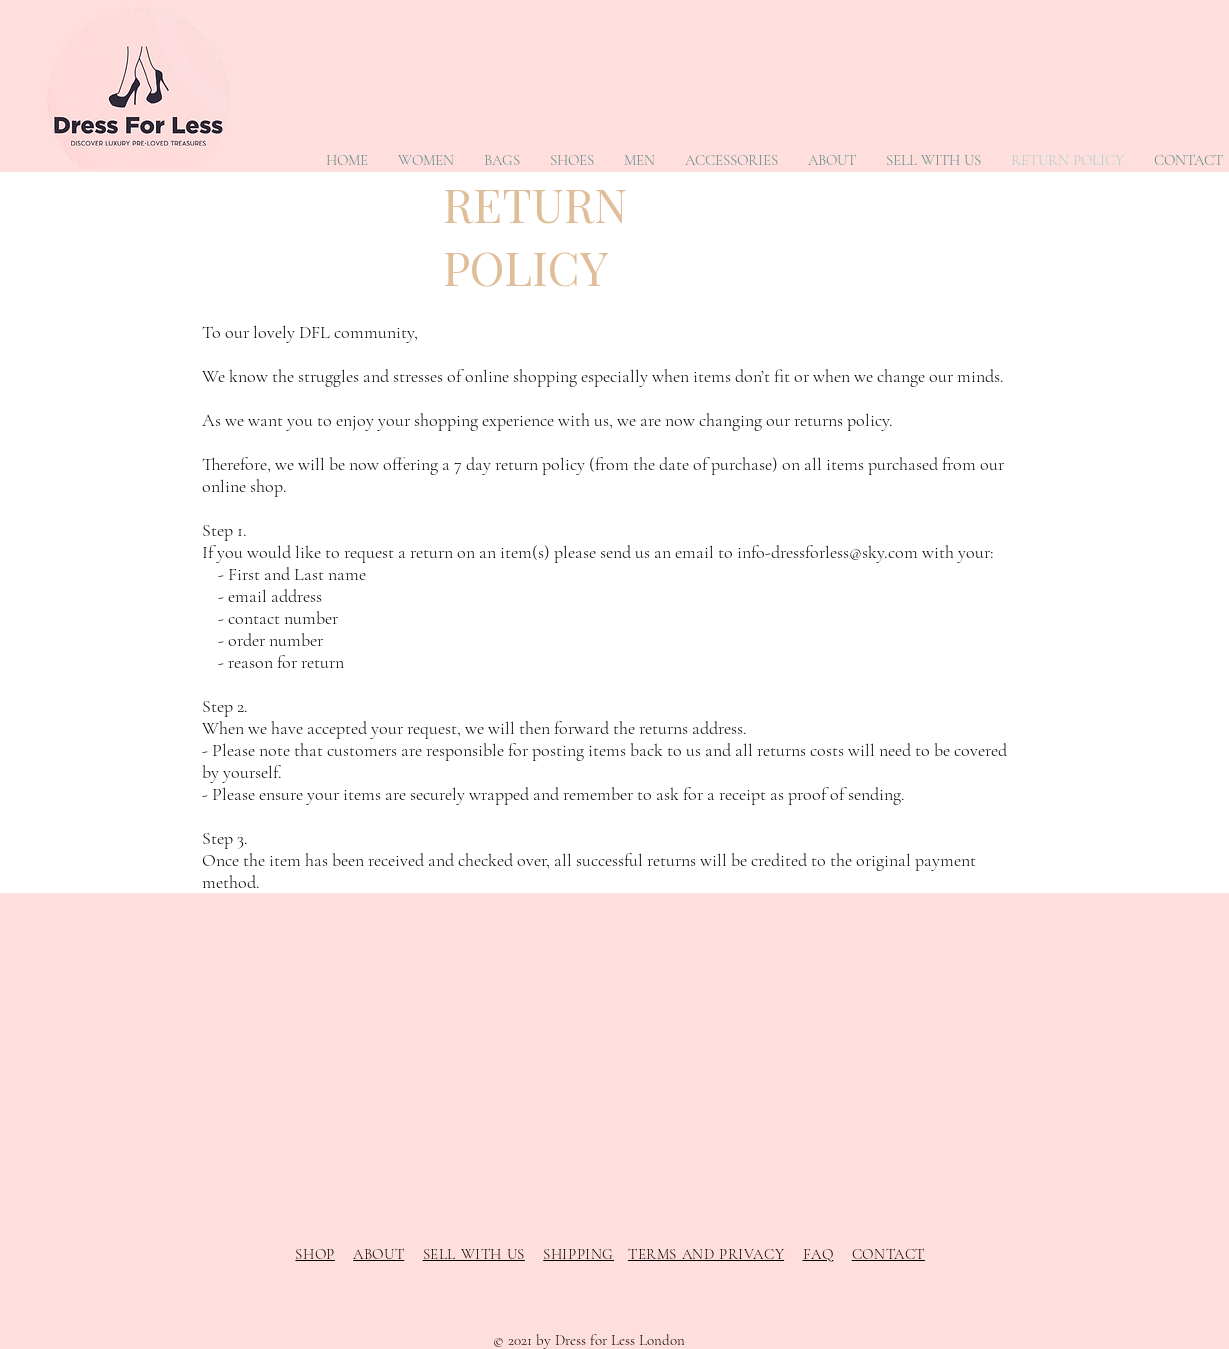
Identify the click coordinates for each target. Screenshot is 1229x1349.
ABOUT (378, 1254)
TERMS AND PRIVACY (706, 1254)
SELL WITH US (474, 1254)
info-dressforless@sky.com (827, 552)
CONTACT (888, 1254)
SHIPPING (578, 1254)
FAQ (818, 1254)
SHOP (314, 1254)
